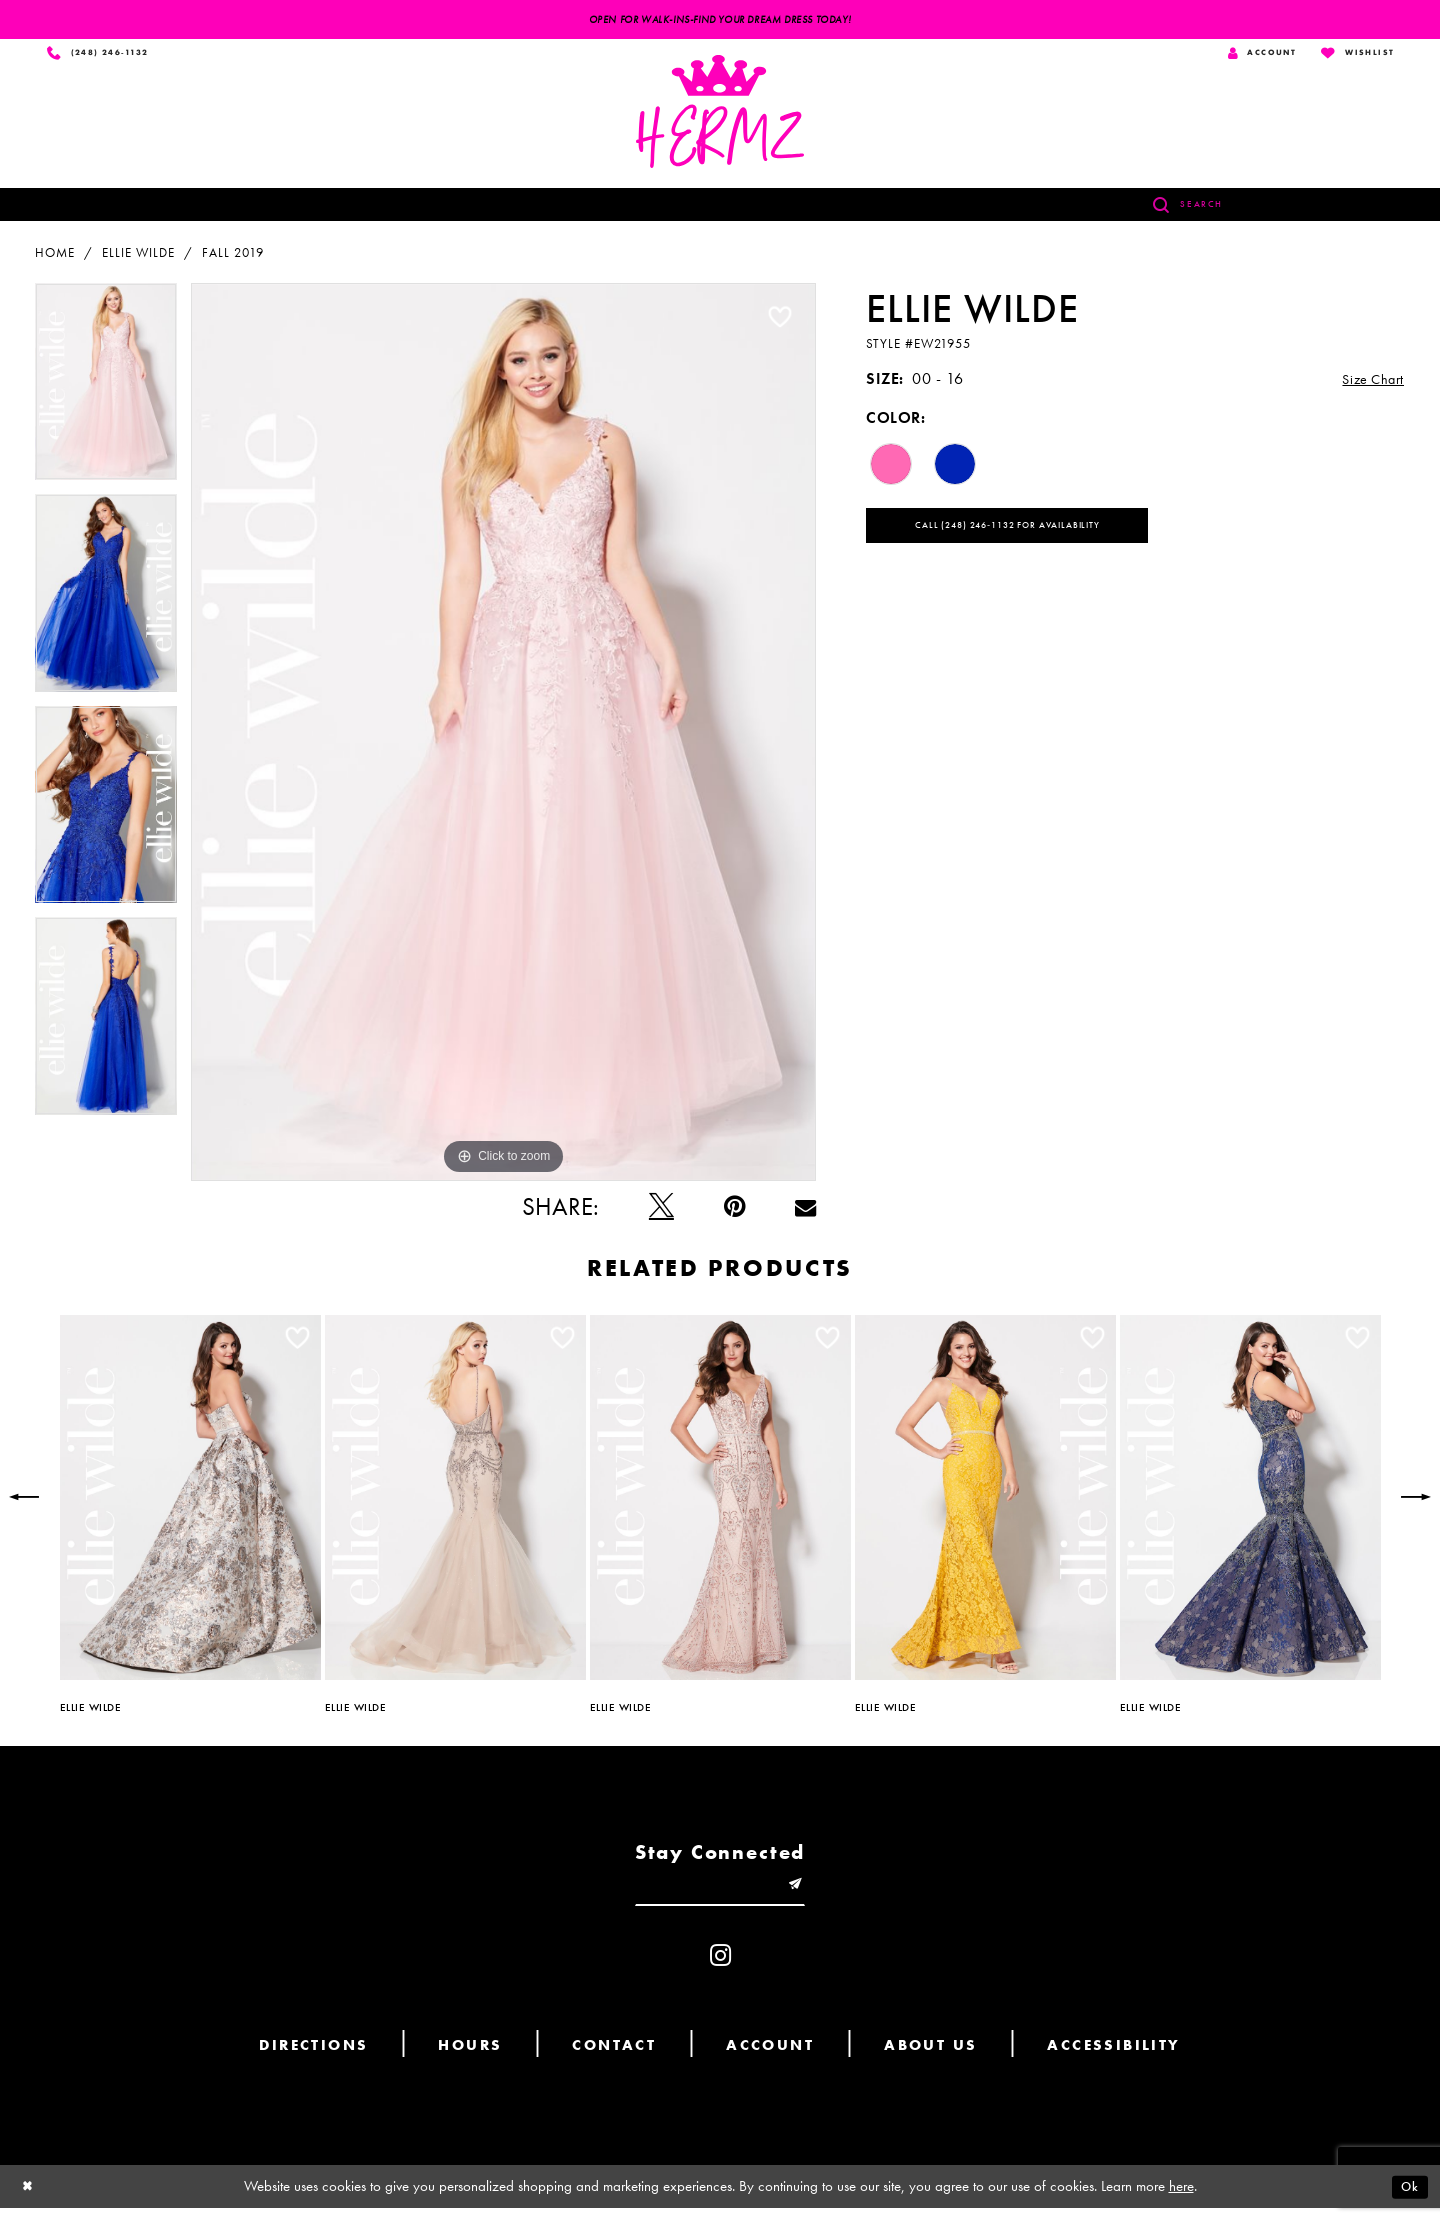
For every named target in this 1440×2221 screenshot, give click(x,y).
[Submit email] (809, 1894)
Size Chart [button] (1368, 384)
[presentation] (190, 1502)
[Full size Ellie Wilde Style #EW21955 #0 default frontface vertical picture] (503, 737)
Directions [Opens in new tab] (313, 2058)
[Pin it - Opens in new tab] (734, 1211)
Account (770, 2058)
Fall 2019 (233, 257)
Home (55, 257)
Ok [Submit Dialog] (1407, 2199)
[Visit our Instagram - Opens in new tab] (720, 1968)
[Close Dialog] (30, 2199)
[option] (106, 394)
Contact (614, 2058)
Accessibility (1113, 2058)
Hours (470, 2058)
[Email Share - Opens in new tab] (805, 1211)
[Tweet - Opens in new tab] (661, 1211)
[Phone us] (103, 56)
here (1181, 2199)
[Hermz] (720, 116)
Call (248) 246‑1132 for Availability (1036, 536)
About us (930, 2058)
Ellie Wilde (138, 257)
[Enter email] (720, 1894)
